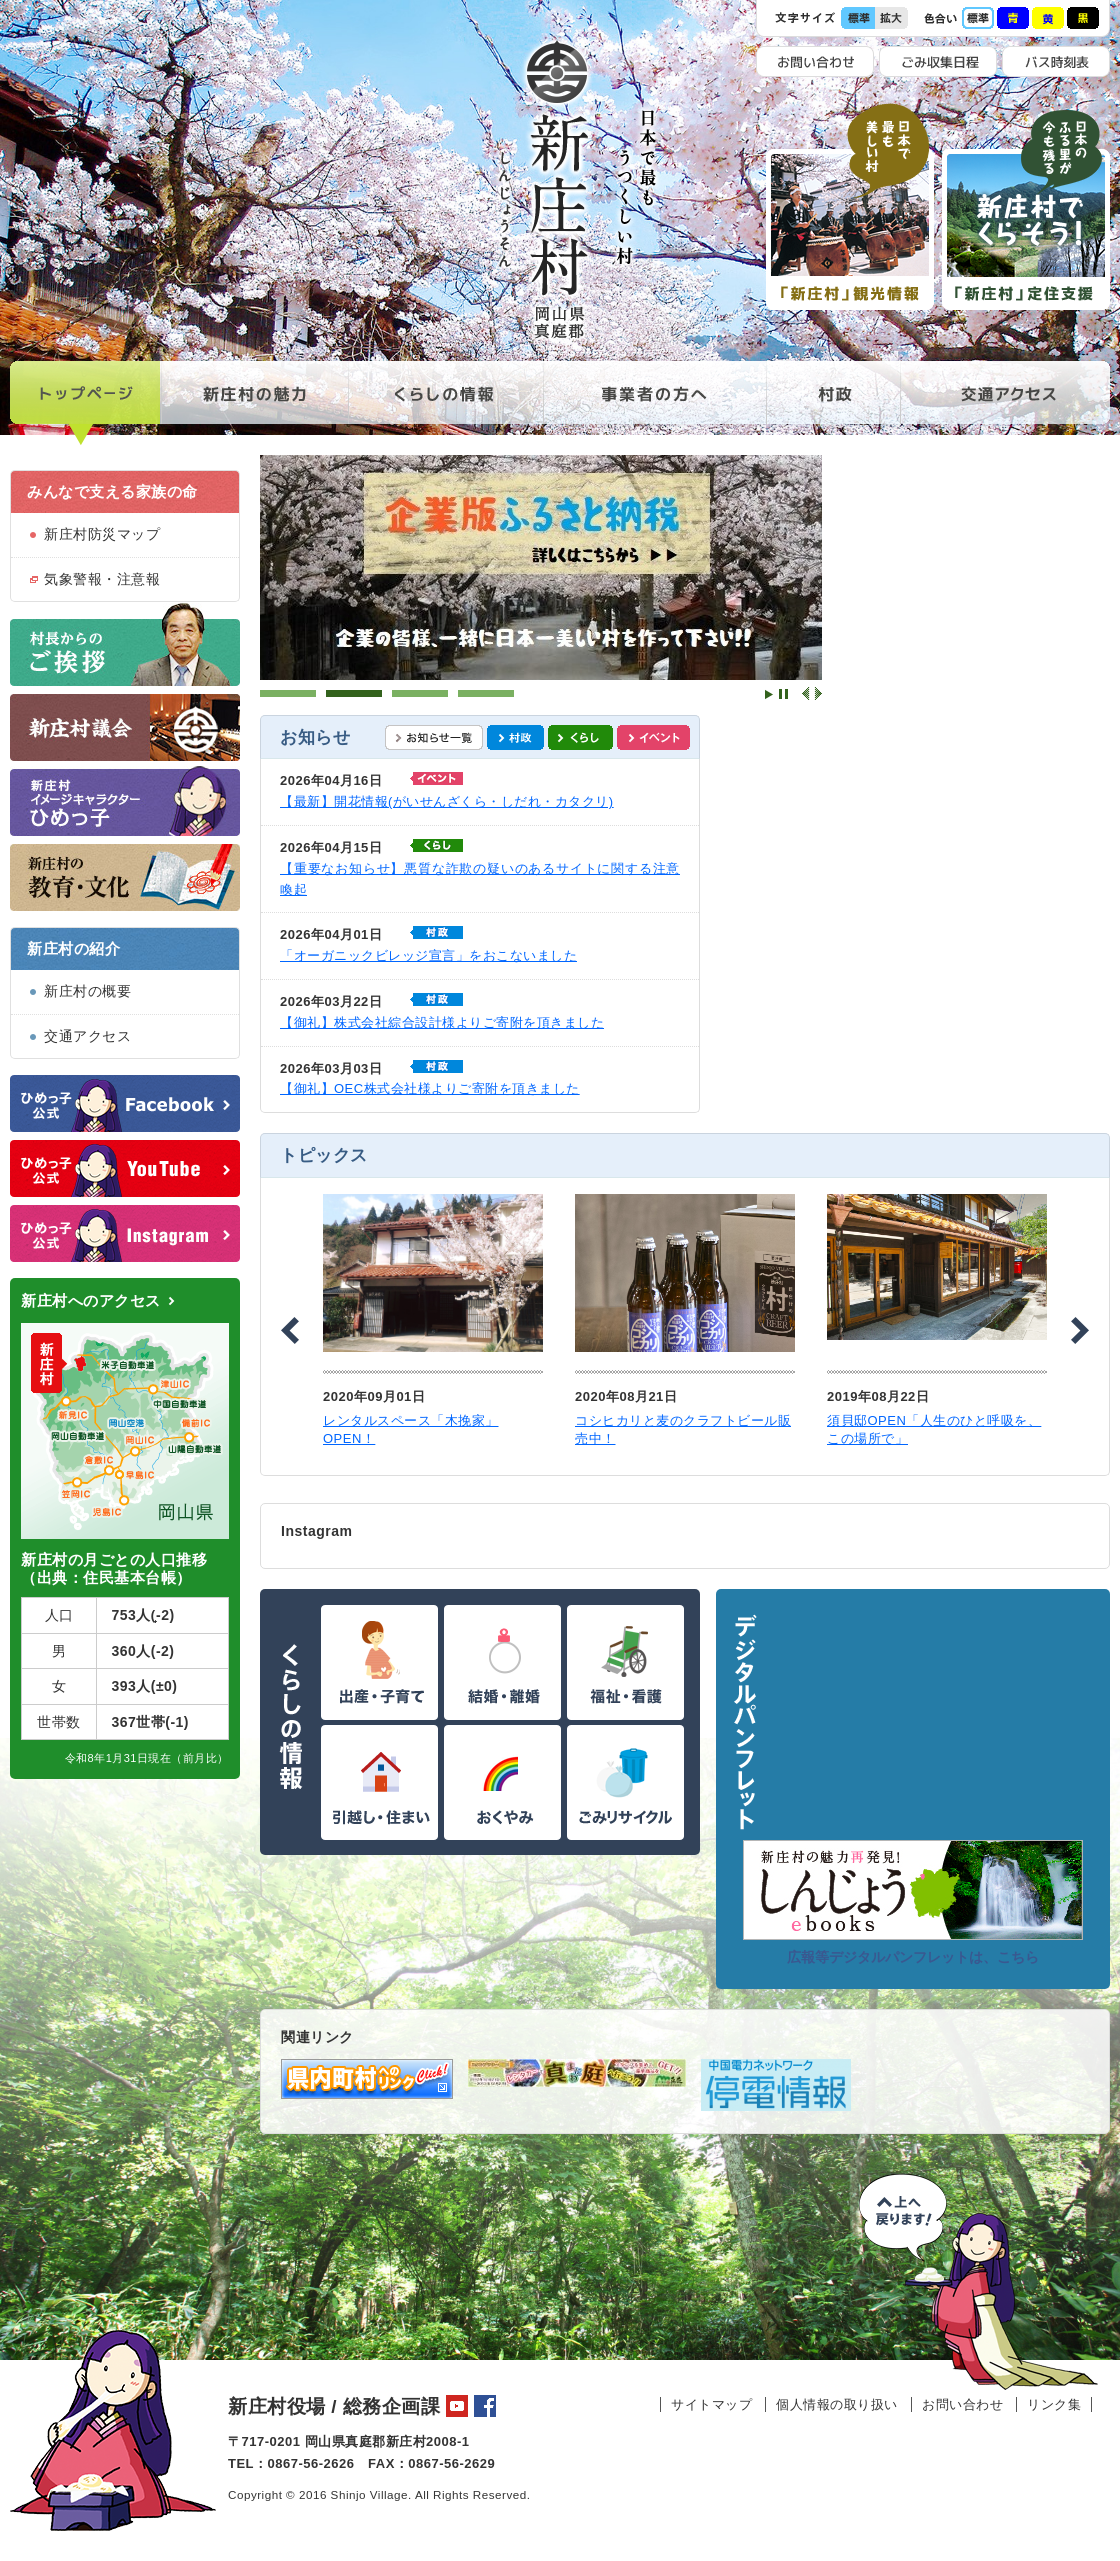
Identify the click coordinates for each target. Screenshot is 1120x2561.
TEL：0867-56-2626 (291, 2463)
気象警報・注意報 (102, 579)
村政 (833, 403)
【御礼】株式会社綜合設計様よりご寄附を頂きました (442, 1022)
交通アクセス (1005, 403)
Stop (783, 694)
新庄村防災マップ (102, 534)
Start (768, 694)
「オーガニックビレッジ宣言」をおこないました (428, 955)
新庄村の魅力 (254, 403)
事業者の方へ (654, 403)
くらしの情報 (445, 403)
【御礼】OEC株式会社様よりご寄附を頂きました (430, 1088)
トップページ (85, 403)
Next (818, 693)
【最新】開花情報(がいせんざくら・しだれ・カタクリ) (447, 801)
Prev (806, 693)
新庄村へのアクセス (91, 1300)
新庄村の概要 (87, 991)
